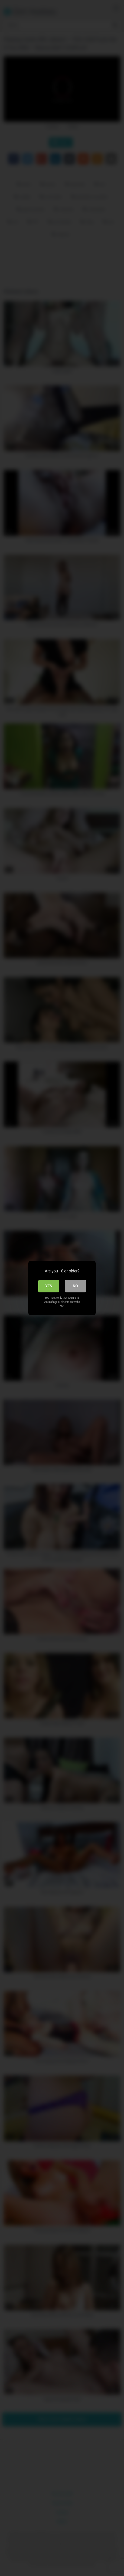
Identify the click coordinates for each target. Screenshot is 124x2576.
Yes (48, 1286)
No (75, 1286)
